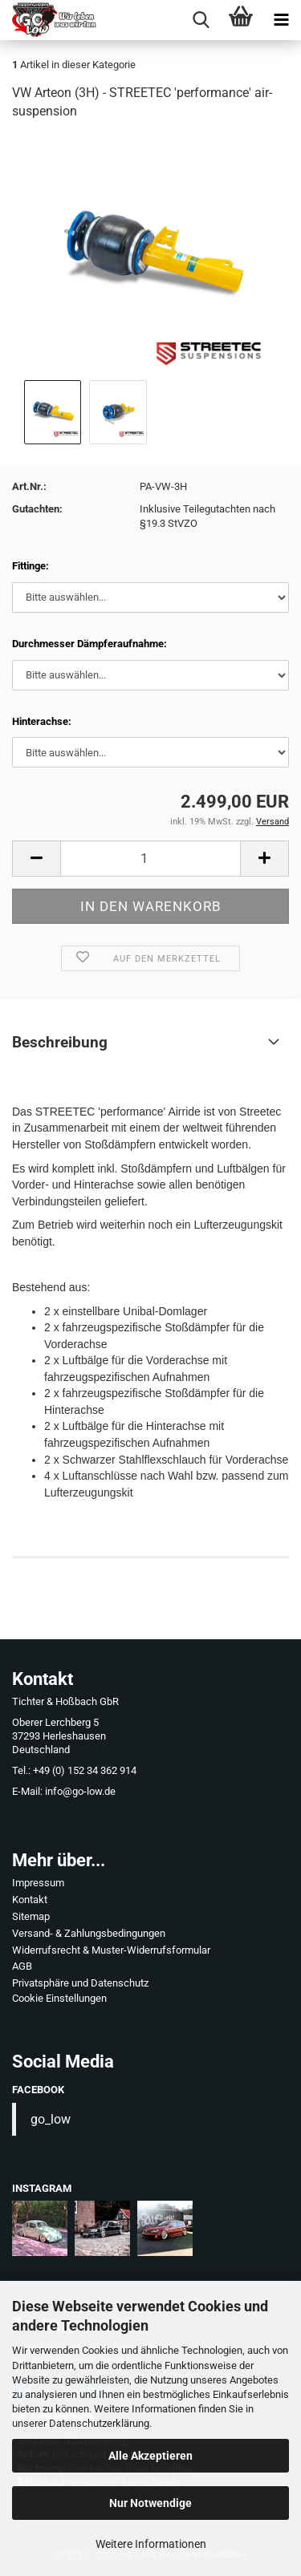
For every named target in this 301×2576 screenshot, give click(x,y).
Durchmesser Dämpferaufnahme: (89, 644)
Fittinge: (30, 566)
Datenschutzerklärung (99, 2423)
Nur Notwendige (150, 2503)
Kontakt (29, 1900)
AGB (22, 1966)
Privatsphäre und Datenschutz (80, 1983)
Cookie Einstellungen (59, 1998)
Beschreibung (60, 1042)
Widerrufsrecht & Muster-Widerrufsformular (111, 1950)
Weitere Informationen (151, 2544)
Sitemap (31, 1916)
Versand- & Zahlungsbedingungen (88, 1933)
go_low (51, 2119)
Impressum (38, 1883)
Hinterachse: (41, 721)
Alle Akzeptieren (150, 2455)
